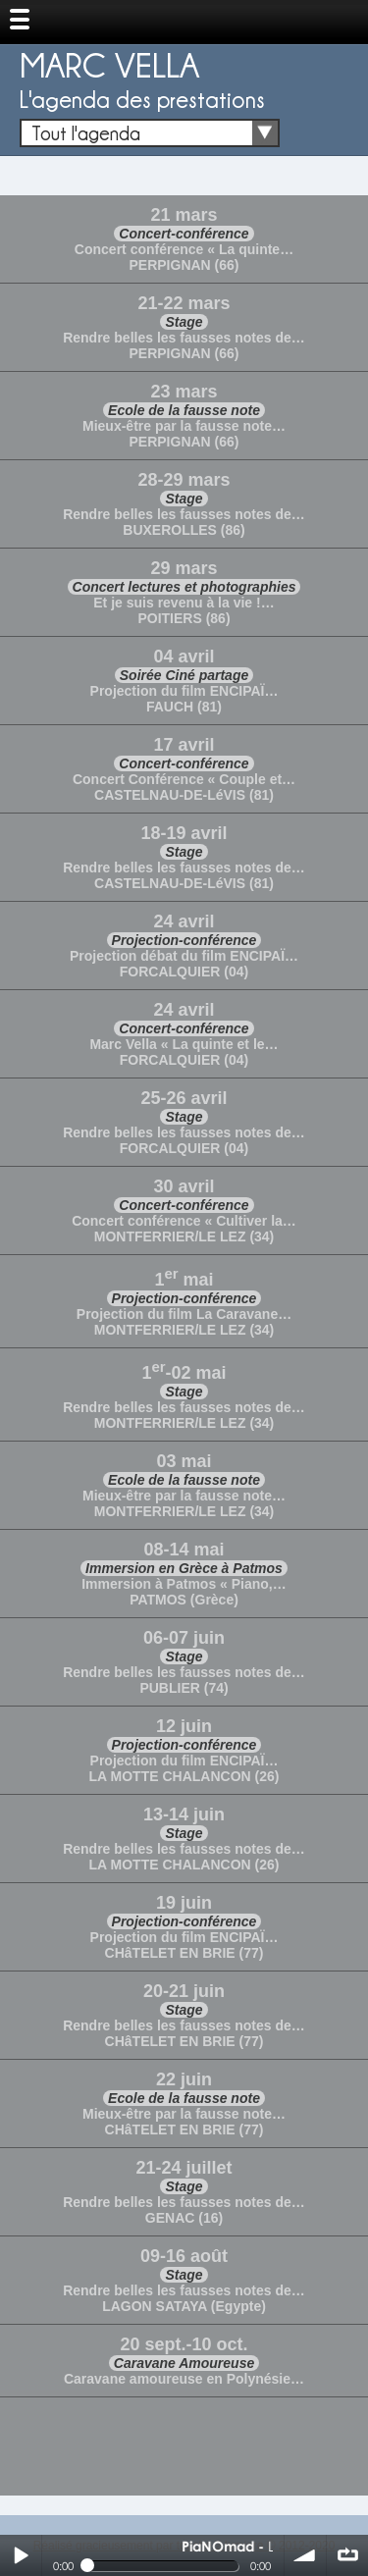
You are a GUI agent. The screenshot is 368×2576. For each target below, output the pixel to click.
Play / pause (20, 2555)
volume (305, 2555)
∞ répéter (347, 2555)
